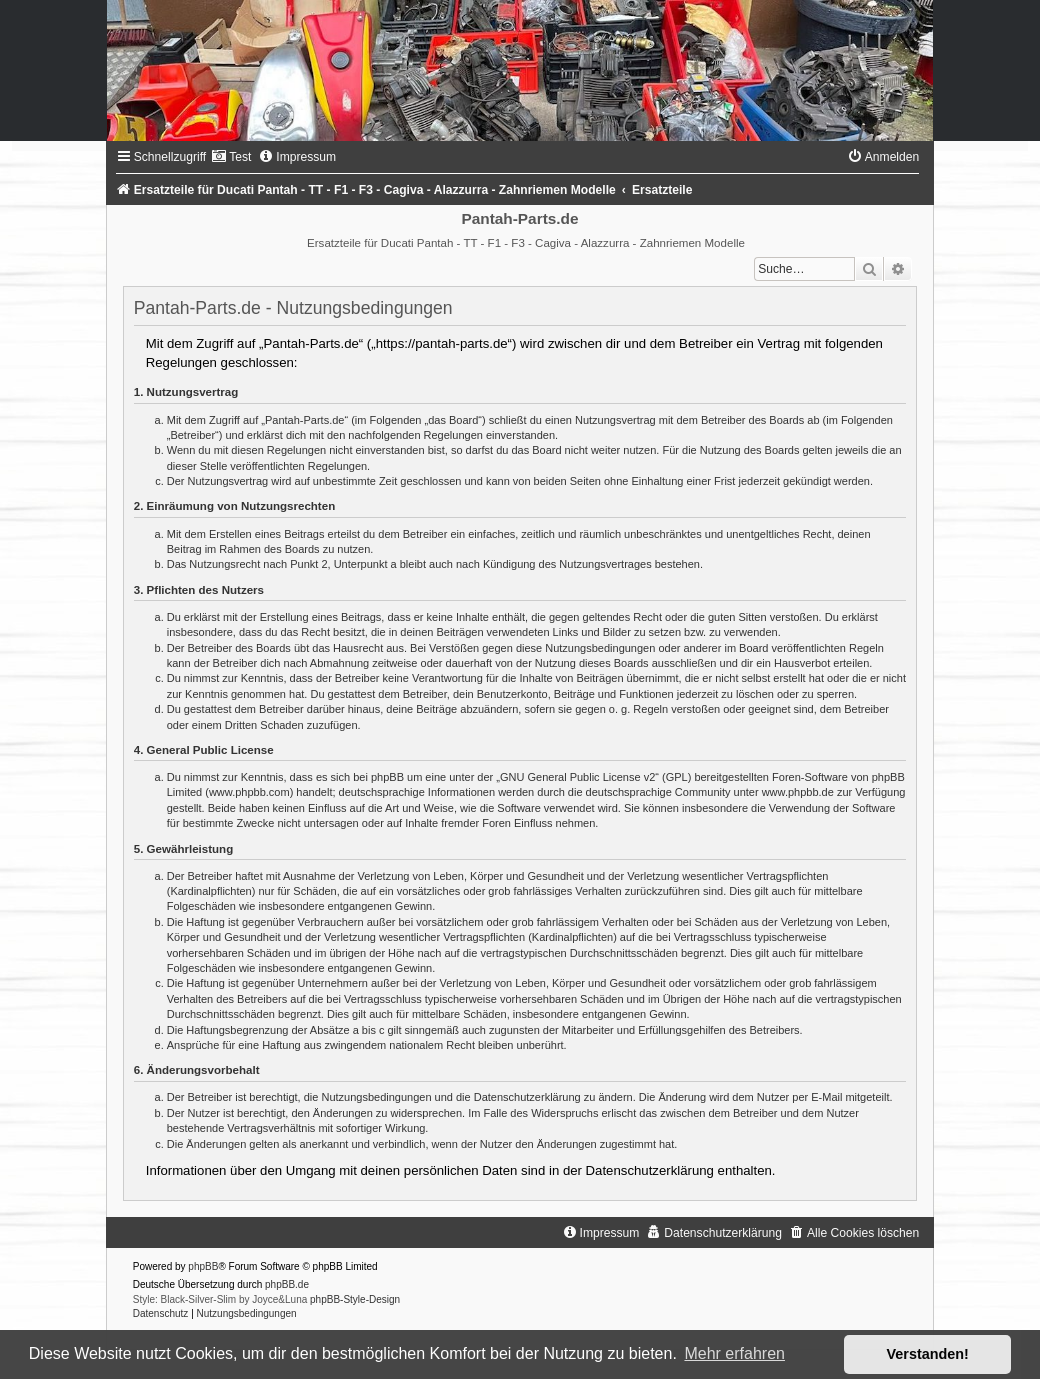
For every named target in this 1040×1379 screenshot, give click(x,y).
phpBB (203, 1266)
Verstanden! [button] (928, 1354)
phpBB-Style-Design (355, 1299)
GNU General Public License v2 (577, 777)
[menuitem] (231, 157)
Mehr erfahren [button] (734, 1353)
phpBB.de (287, 1284)
